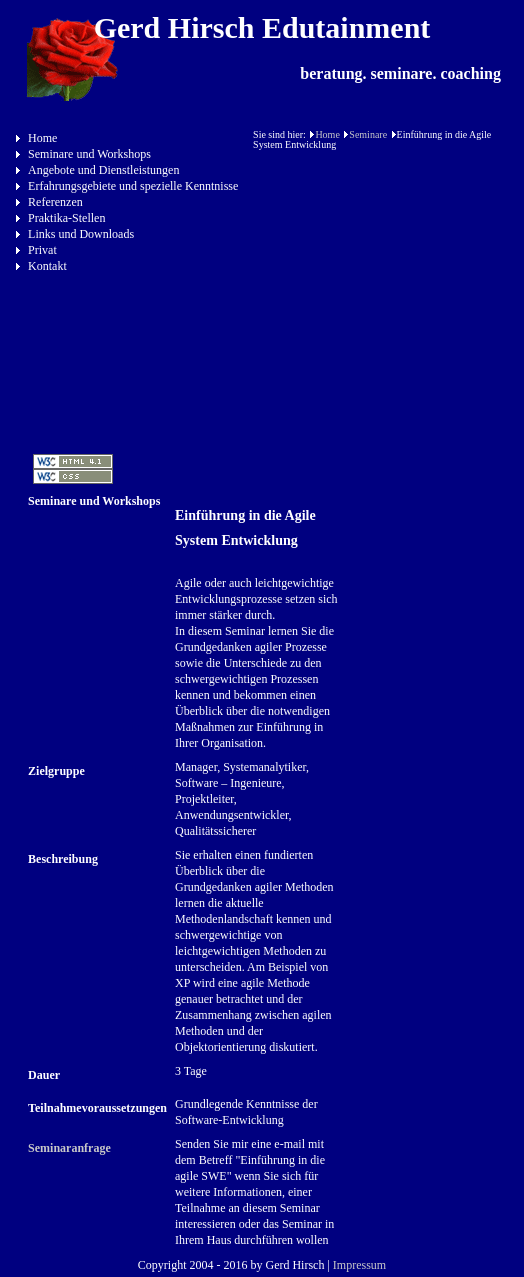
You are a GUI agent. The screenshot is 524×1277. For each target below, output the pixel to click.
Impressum (359, 1265)
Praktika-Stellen (66, 218)
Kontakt (47, 266)
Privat (42, 250)
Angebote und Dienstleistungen (103, 170)
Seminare (368, 134)
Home (42, 138)
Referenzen (55, 202)
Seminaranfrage (69, 1148)
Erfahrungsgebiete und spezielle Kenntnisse (133, 186)
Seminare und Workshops (89, 154)
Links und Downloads (81, 234)
